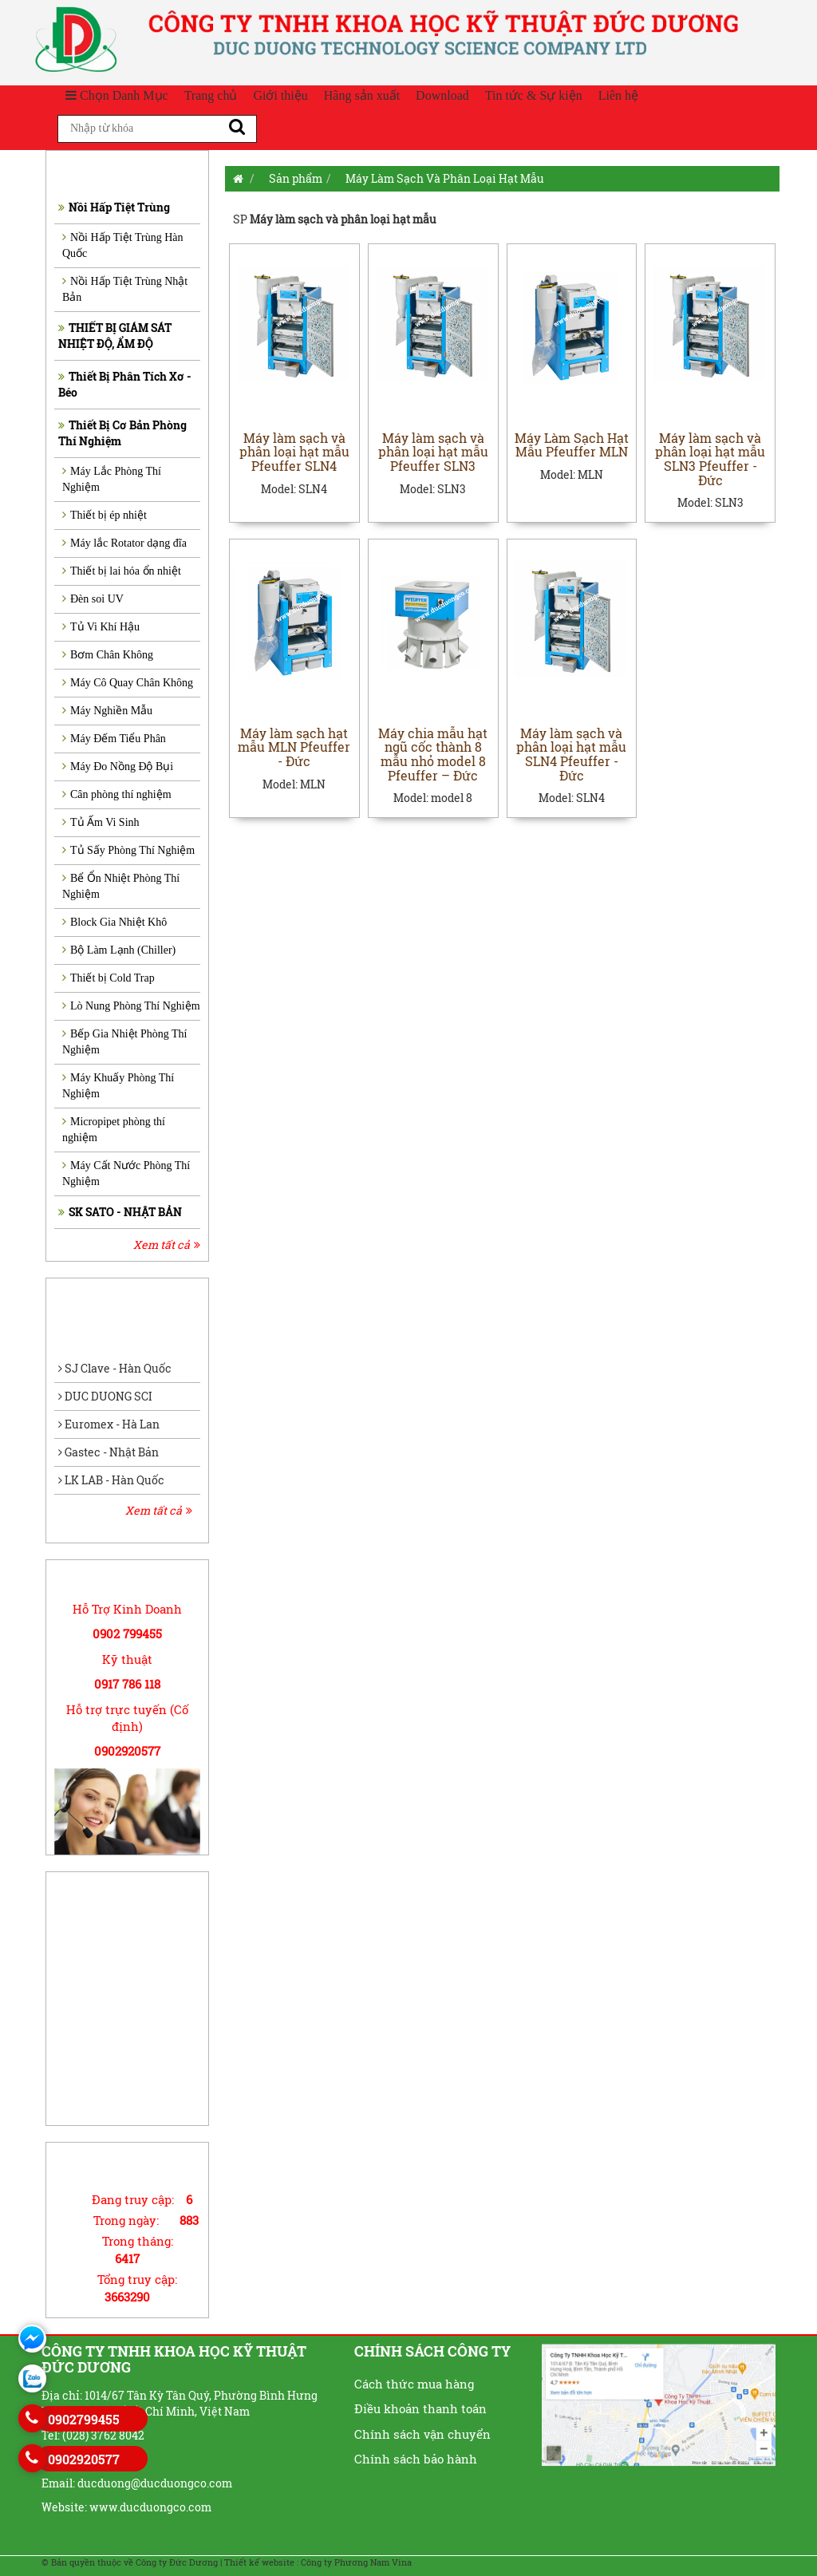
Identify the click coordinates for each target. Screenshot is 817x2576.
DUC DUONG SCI (105, 1396)
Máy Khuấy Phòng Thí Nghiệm (118, 1086)
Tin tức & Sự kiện (533, 95)
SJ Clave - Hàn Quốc (115, 1368)
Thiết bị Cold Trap (108, 978)
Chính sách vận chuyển (422, 2434)
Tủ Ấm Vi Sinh (101, 822)
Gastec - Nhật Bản (108, 1452)
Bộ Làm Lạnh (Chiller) (119, 950)
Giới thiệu (280, 95)
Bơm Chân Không (107, 655)
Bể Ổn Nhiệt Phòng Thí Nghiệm (121, 886)
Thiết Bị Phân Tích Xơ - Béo (124, 384)
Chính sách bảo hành (415, 2459)
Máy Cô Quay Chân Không (127, 683)
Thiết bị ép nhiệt (104, 515)
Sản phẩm (295, 178)
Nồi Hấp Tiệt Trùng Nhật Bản (124, 289)
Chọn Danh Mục (116, 95)
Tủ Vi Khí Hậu (101, 627)
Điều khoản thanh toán (420, 2408)
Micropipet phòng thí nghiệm (113, 1130)
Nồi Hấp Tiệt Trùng (114, 207)
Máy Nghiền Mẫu (107, 711)
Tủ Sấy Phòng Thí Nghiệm (128, 850)
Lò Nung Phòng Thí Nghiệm (131, 1006)
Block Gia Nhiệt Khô (114, 922)
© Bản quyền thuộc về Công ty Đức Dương (129, 2562)
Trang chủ (211, 95)
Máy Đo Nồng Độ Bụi (117, 766)
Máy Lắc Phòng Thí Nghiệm (111, 479)
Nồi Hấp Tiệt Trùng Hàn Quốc (123, 245)
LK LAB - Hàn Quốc (111, 1480)
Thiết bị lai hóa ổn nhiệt (121, 571)
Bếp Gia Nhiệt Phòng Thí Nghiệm (124, 1042)
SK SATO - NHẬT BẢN (120, 1211)
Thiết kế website (259, 2562)
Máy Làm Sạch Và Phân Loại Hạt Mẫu (444, 178)
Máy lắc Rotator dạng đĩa (124, 543)
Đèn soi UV (93, 599)
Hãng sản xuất (362, 95)
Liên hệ (618, 95)
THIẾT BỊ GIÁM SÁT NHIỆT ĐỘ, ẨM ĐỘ (115, 335)
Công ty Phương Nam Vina (356, 2562)
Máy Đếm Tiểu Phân (114, 739)
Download (442, 95)
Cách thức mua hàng (414, 2384)
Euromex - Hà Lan (109, 1424)
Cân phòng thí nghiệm (117, 794)
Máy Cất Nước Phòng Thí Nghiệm (126, 1173)
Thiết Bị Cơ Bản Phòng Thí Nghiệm (122, 432)
